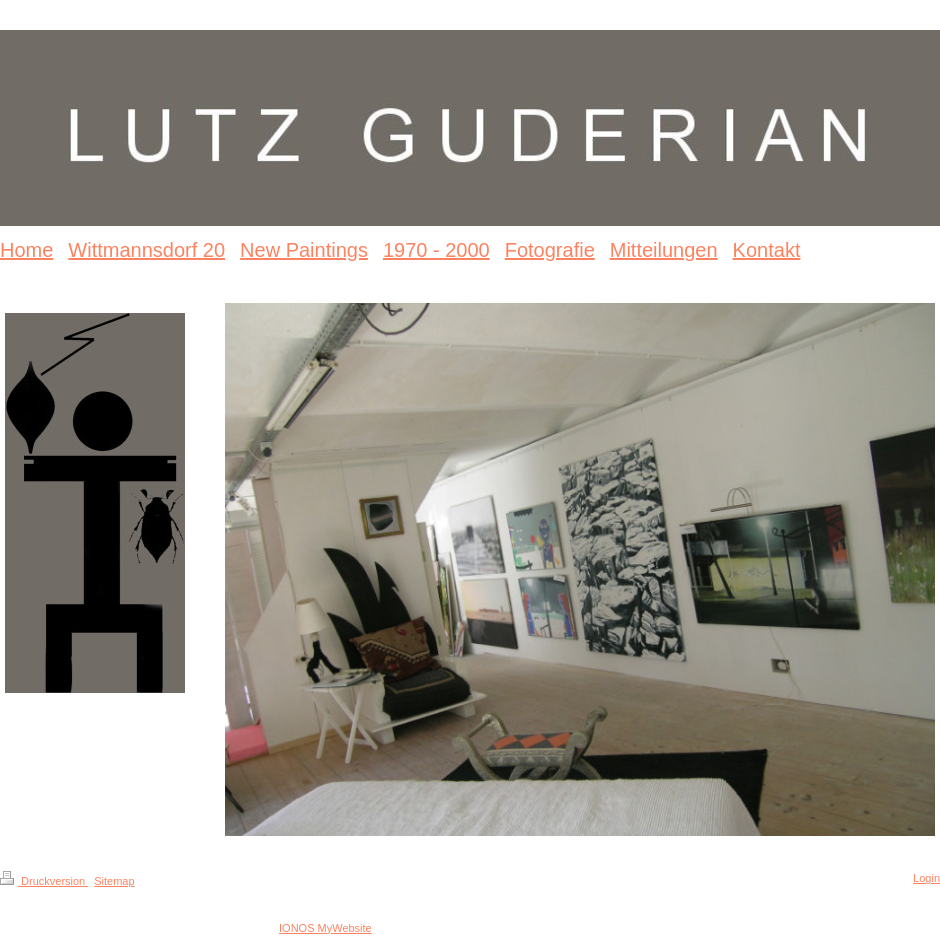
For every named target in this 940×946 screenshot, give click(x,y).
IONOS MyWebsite (325, 928)
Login (926, 878)
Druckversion (44, 881)
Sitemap (114, 881)
